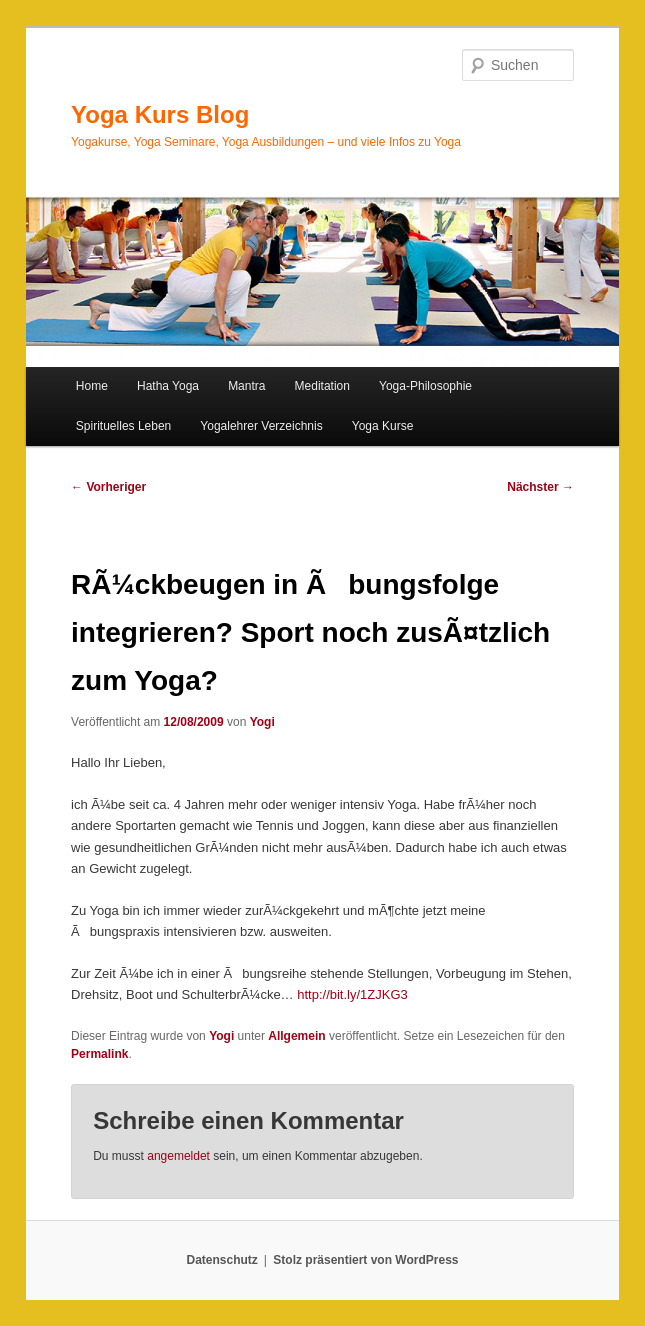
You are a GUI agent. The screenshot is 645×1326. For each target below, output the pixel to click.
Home (92, 386)
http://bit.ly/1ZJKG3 (352, 994)
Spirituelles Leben (123, 426)
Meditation (322, 386)
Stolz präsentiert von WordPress (365, 1260)
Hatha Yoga (168, 386)
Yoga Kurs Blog (160, 114)
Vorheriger (108, 487)
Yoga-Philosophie (425, 386)
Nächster (540, 487)
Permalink (99, 1054)
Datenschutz (222, 1260)
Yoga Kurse (383, 426)
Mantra (246, 386)
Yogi (262, 722)
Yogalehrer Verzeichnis (261, 426)
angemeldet (178, 1156)
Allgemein (296, 1036)
